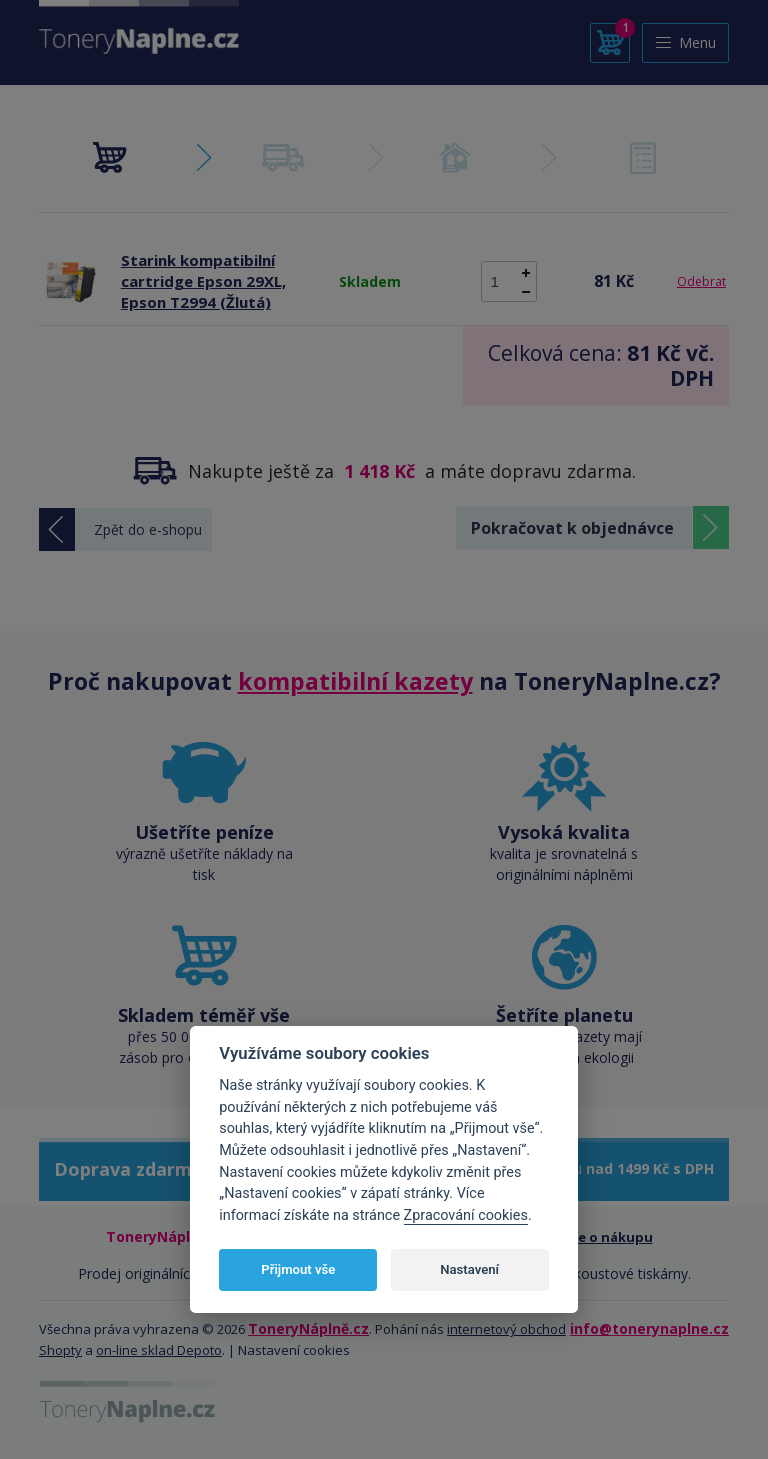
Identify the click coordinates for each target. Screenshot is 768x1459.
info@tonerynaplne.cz (649, 1328)
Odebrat (701, 281)
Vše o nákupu (608, 1237)
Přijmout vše (298, 1269)
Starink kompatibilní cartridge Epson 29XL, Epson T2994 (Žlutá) (203, 281)
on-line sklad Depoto (159, 1350)
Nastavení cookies (294, 1350)
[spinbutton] (509, 281)
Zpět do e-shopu (148, 529)
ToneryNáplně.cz (308, 1328)
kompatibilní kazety (355, 681)
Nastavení (469, 1269)
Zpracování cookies (466, 1215)
